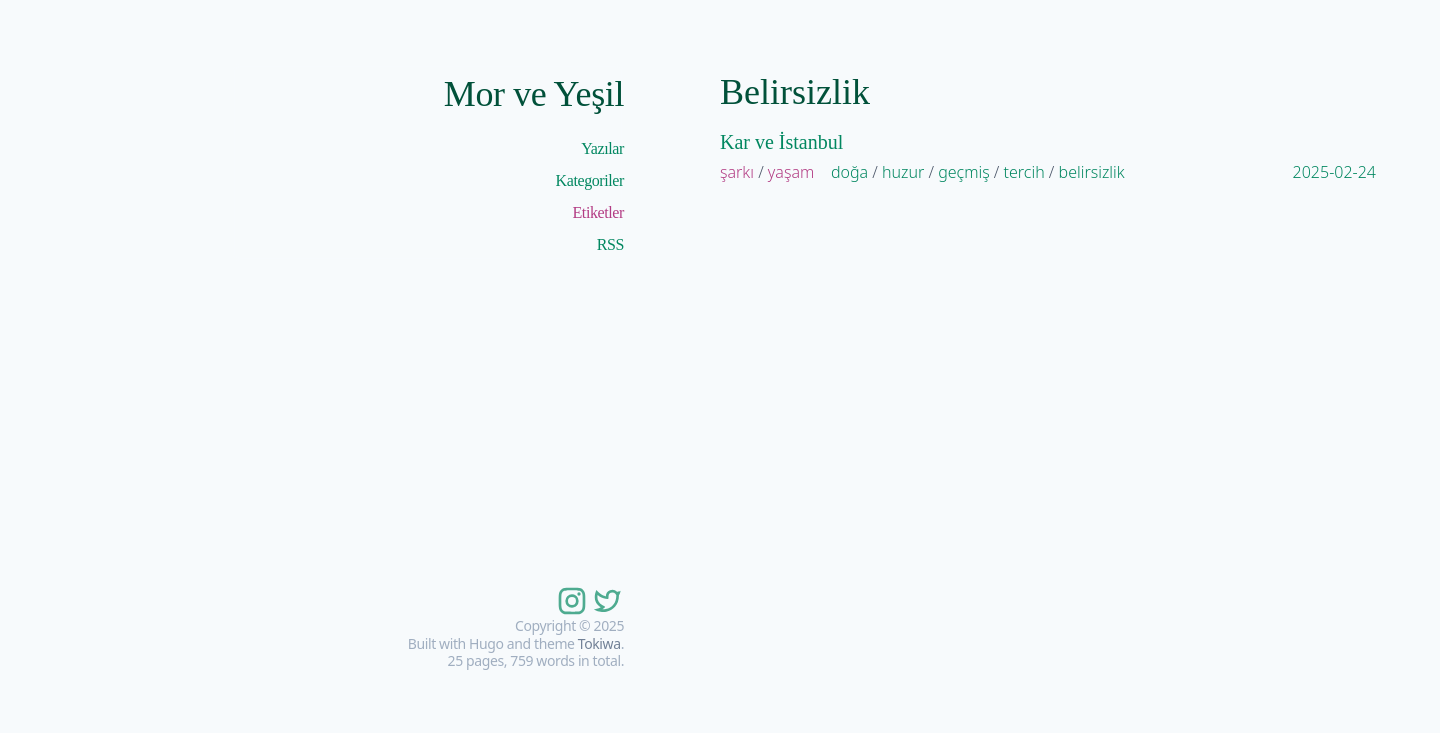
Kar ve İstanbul (781, 142)
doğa (849, 172)
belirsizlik (1092, 172)
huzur (903, 172)
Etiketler (599, 212)
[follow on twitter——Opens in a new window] (606, 601)
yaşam (791, 172)
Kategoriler (590, 180)
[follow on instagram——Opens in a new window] (570, 601)
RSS (610, 244)
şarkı (737, 172)
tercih (1024, 172)
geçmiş (964, 172)
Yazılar (602, 148)
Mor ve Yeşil (534, 94)
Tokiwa (599, 643)
